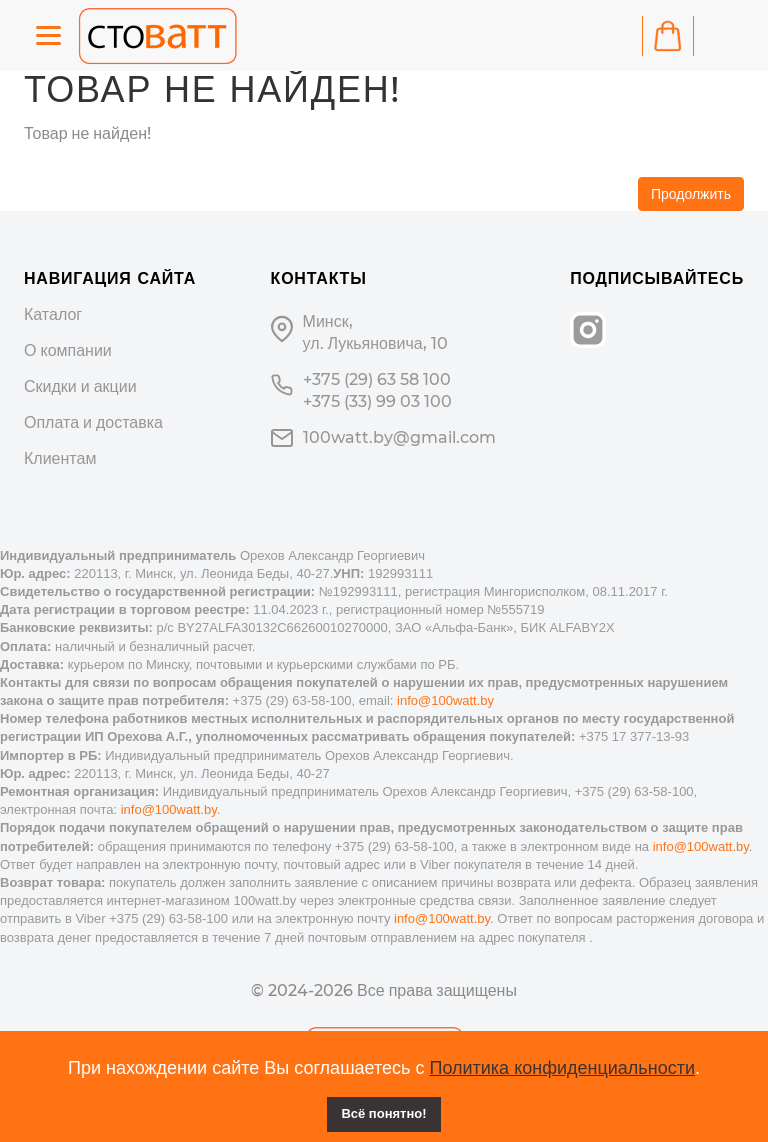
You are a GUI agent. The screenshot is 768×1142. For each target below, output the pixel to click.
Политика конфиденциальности (562, 1068)
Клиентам (60, 458)
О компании (68, 350)
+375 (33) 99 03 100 (377, 401)
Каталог (53, 314)
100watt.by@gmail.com (399, 437)
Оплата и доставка (93, 422)
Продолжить (691, 194)
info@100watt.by (445, 700)
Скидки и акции (80, 386)
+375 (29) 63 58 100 (377, 379)
